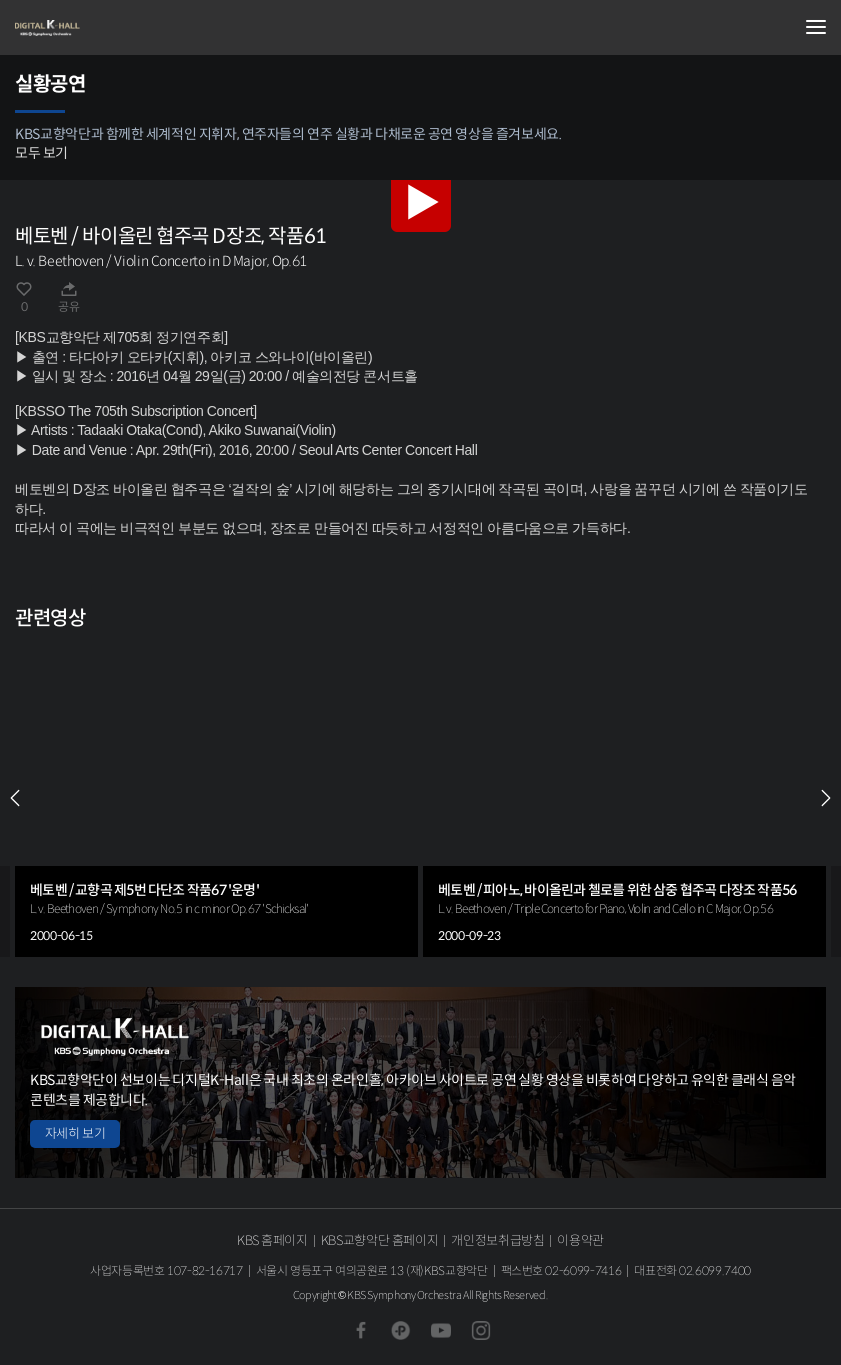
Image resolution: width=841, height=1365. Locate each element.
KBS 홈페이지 (272, 1240)
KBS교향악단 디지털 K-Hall (115, 28)
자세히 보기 (75, 1133)
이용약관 (580, 1240)
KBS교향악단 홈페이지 (379, 1240)
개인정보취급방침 (497, 1240)
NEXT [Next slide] (826, 798)
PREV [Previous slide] (15, 798)
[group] (216, 798)
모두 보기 (41, 153)
